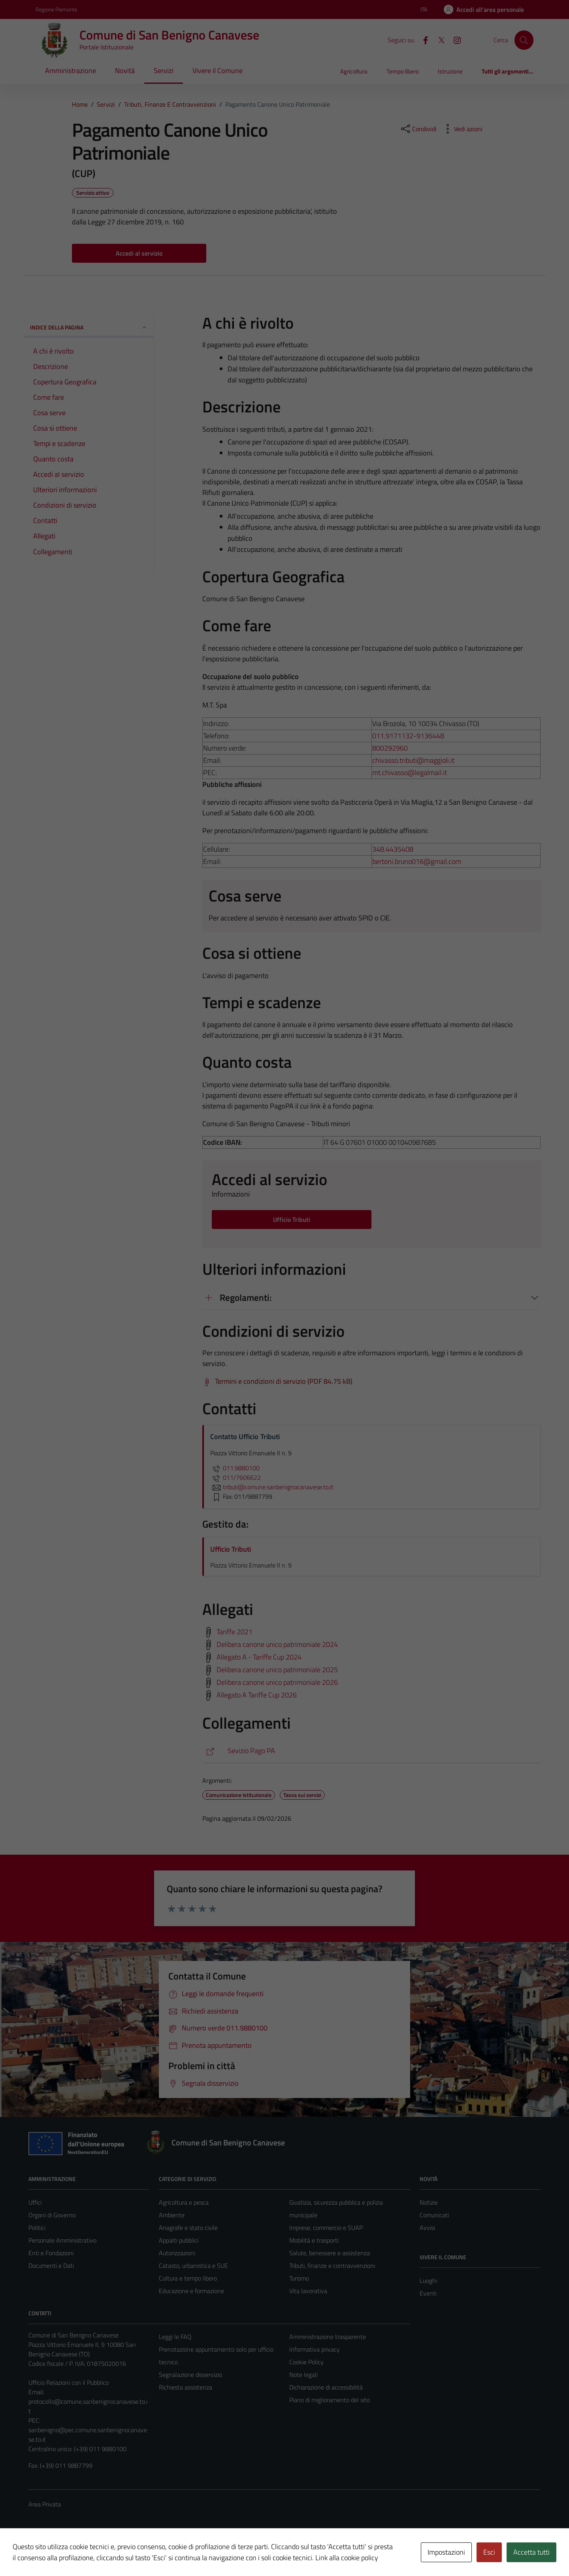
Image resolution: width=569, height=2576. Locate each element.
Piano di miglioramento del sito (329, 2400)
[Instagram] (454, 39)
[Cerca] (523, 39)
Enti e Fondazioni (50, 2253)
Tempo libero (402, 71)
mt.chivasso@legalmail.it (409, 772)
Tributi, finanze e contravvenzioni (332, 2265)
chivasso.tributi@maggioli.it (413, 760)
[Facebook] (422, 39)
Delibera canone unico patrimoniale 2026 (277, 1682)
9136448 (430, 735)
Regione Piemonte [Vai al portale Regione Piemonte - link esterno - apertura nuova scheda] (56, 9)
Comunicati (434, 2215)
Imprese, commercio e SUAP (326, 2227)
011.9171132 (392, 735)
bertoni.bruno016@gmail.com (416, 861)
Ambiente (172, 2215)
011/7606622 (235, 1477)
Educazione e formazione (191, 2291)
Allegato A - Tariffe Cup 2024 (259, 1656)
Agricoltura (353, 71)
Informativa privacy (314, 2349)
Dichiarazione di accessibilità (326, 2387)
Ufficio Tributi (230, 1549)
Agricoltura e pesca (184, 2202)
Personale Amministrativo (62, 2240)
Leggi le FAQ (175, 2336)
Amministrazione (70, 70)
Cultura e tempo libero (188, 2278)
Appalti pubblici (178, 2240)
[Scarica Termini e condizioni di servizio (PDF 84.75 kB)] (277, 1381)
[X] (438, 39)
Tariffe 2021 (234, 1631)
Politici (36, 2227)
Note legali (303, 2374)
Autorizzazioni (177, 2253)
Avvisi (427, 2227)
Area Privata (44, 2504)
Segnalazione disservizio (190, 2374)
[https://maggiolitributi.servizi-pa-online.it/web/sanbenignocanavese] (371, 1751)
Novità (125, 70)
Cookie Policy (306, 2362)
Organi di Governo (51, 2215)
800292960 (390, 748)
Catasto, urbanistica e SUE (193, 2265)
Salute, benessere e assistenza (329, 2253)
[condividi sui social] (418, 128)
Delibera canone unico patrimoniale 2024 (277, 1644)
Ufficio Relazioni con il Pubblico (68, 2382)
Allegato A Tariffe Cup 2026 (257, 1694)
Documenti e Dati (51, 2265)
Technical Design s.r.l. (82, 2553)
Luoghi (428, 2280)
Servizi (163, 70)
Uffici (34, 2202)
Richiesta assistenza (185, 2387)
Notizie (429, 2202)
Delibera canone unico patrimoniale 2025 (277, 1669)
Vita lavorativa (308, 2291)
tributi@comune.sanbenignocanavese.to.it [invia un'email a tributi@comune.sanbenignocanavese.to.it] (271, 1487)
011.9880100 (235, 1468)
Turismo (299, 2278)
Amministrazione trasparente (327, 2336)
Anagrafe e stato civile (188, 2227)
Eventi (428, 2293)
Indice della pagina (88, 327)
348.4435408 (392, 849)
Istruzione (450, 71)
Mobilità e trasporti (314, 2240)
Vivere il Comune (217, 70)
